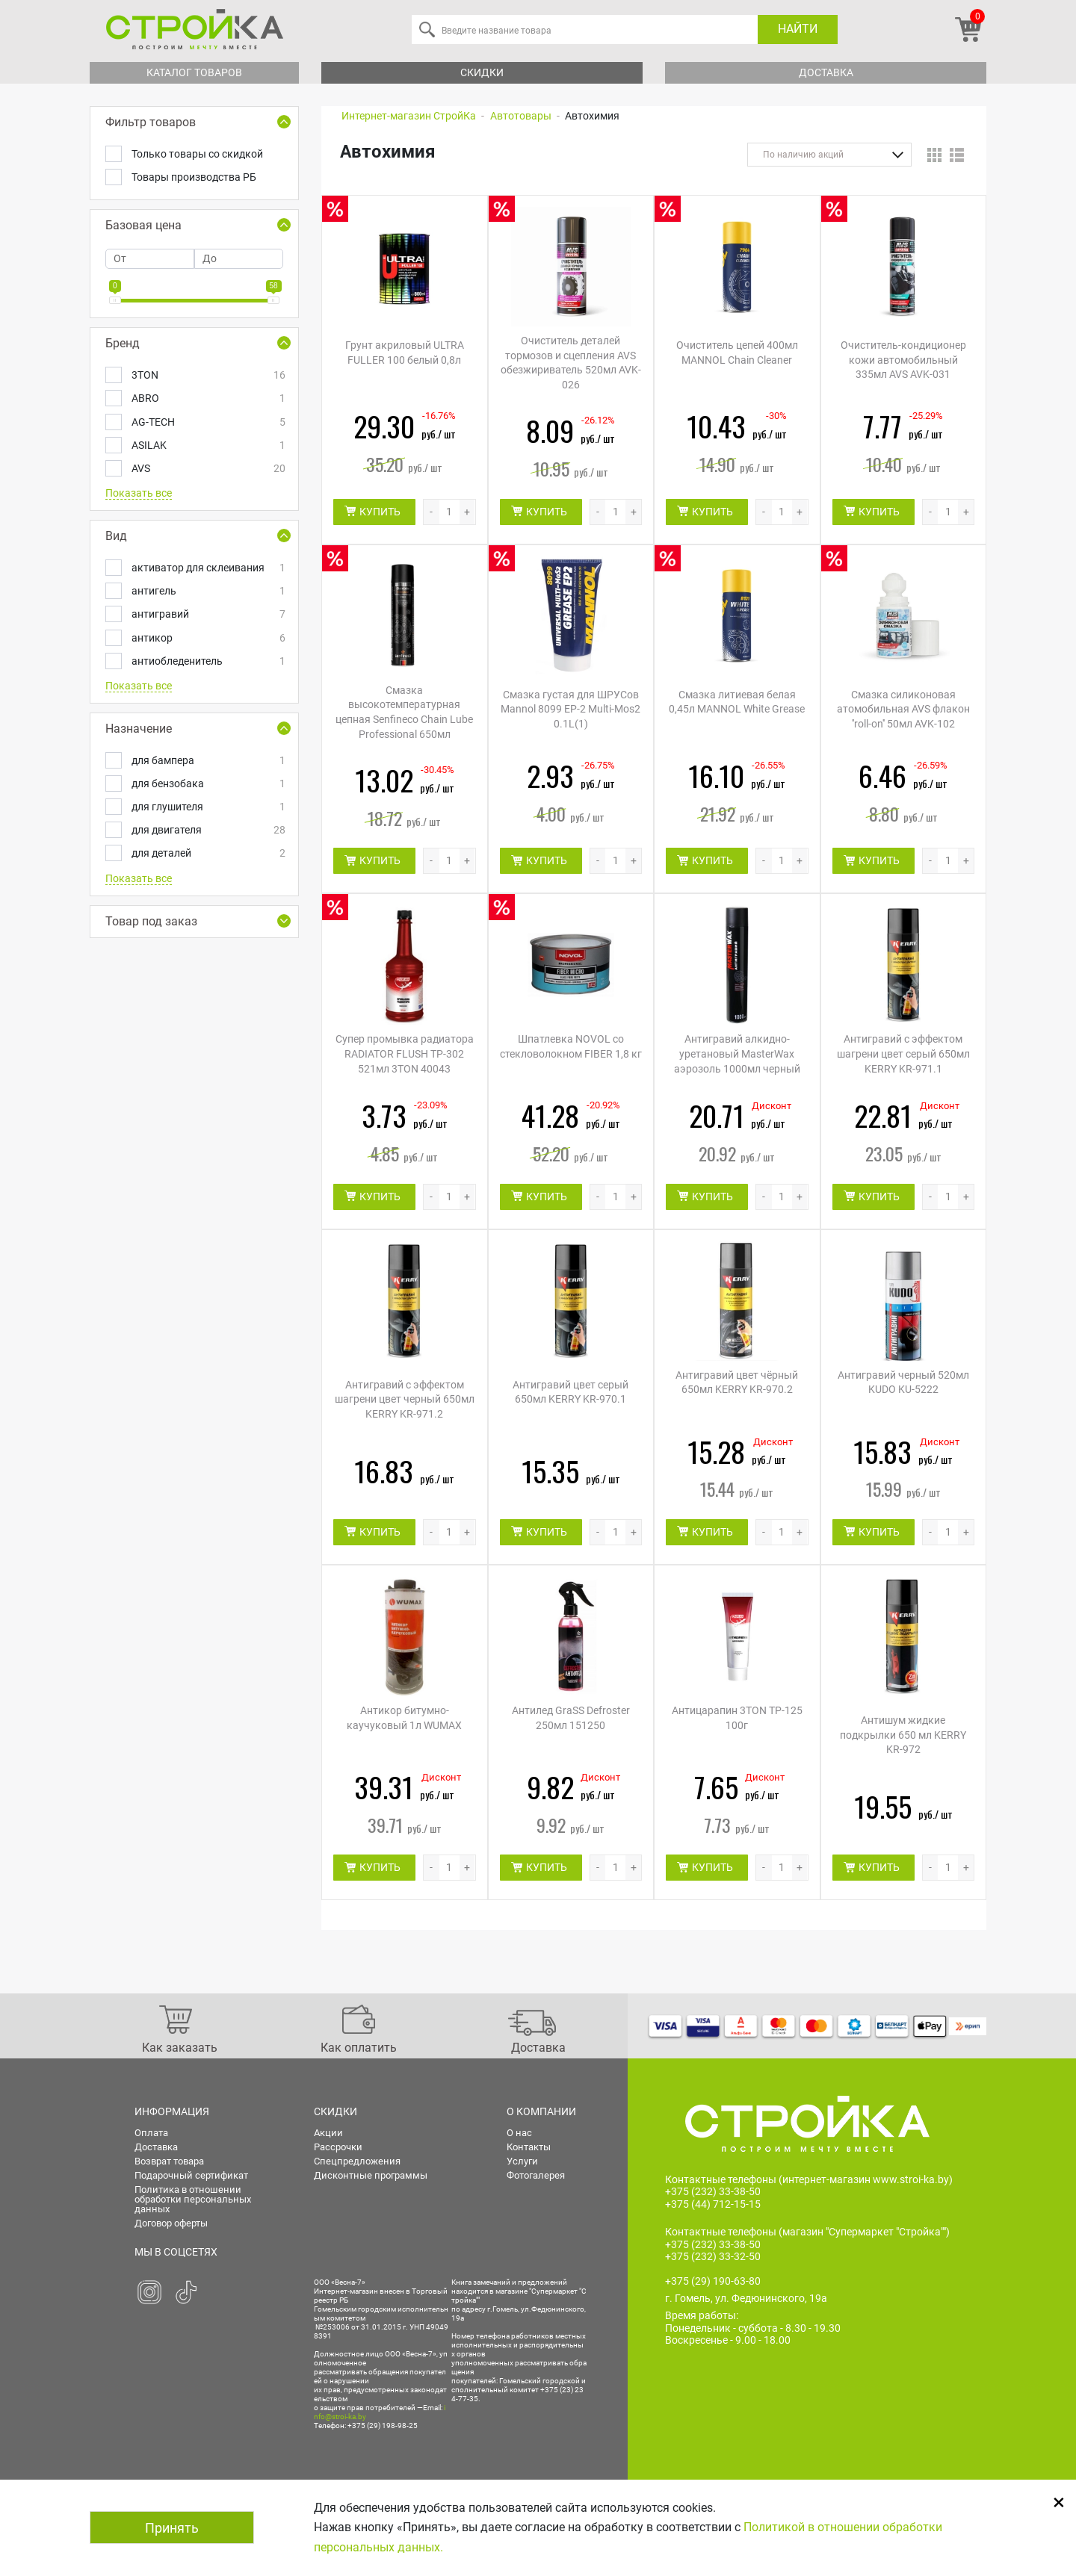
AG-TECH (207, 422)
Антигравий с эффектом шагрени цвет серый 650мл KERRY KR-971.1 (903, 1053)
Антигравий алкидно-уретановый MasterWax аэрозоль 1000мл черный (737, 1053)
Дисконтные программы (370, 2175)
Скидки (482, 72)
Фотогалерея (536, 2175)
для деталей (207, 853)
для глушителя (207, 807)
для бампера (207, 760)
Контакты (529, 2147)
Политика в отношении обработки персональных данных (192, 2199)
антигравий (207, 614)
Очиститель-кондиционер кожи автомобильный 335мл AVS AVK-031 (903, 359)
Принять (172, 2528)
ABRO (207, 398)
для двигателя (207, 830)
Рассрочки (338, 2147)
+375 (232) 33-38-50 (713, 2191)
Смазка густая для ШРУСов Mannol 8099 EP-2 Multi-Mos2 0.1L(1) (570, 709)
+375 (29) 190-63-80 (713, 2281)
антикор (207, 638)
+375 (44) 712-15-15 (713, 2204)
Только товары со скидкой (197, 154)
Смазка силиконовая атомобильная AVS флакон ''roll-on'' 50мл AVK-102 (903, 709)
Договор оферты (171, 2223)
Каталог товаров (194, 72)
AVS (207, 468)
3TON (207, 375)
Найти (797, 29)
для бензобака (207, 783)
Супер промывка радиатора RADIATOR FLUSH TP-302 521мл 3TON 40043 (405, 1053)
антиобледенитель (207, 661)
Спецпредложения (357, 2161)
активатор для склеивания (207, 568)
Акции (328, 2133)
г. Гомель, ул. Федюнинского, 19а (746, 2298)
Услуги (522, 2161)
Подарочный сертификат (191, 2175)
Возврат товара (169, 2161)
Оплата (151, 2133)
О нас (519, 2133)
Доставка (826, 72)
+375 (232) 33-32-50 (713, 2257)
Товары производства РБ (194, 177)
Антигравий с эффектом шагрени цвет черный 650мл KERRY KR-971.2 (404, 1399)
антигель (207, 591)
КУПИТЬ (380, 512)
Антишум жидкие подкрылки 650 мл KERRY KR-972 (903, 1734)
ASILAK (207, 445)
